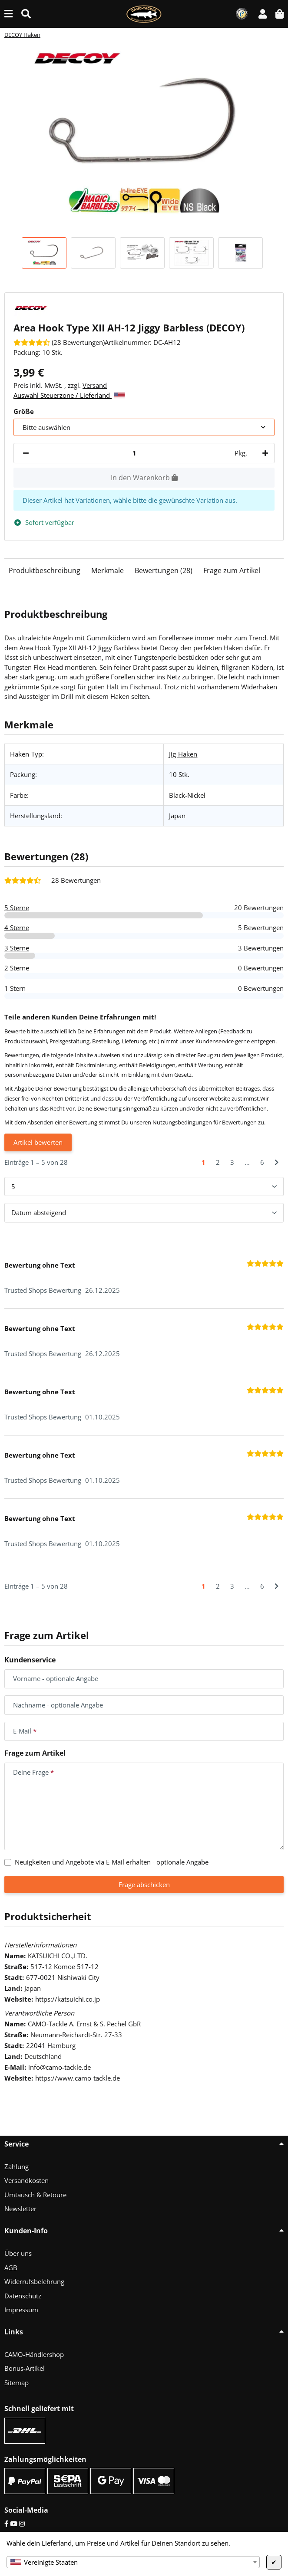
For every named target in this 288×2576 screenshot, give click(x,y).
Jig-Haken (183, 754)
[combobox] (133, 2562)
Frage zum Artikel (231, 570)
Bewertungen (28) (163, 570)
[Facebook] (6, 2523)
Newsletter (20, 2208)
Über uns (18, 2253)
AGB (10, 2267)
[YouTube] (13, 2523)
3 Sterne (16, 948)
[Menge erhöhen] (263, 453)
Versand (95, 385)
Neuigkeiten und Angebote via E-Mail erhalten (112, 1862)
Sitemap (16, 2382)
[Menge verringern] (26, 453)
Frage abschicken (144, 1884)
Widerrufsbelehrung (34, 2281)
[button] (262, 14)
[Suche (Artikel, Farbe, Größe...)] (26, 14)
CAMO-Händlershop (34, 2354)
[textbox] (133, 2562)
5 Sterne (16, 907)
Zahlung (16, 2166)
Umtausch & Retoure (35, 2194)
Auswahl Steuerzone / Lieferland (69, 395)
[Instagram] (22, 2523)
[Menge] (134, 453)
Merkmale (107, 570)
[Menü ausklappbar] (8, 14)
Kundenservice (214, 1041)
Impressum (21, 2309)
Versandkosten (26, 2180)
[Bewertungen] (59, 342)
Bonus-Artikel (24, 2368)
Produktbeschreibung (44, 570)
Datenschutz (22, 2295)
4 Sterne (16, 927)
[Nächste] (276, 1162)
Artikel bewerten (38, 1142)
